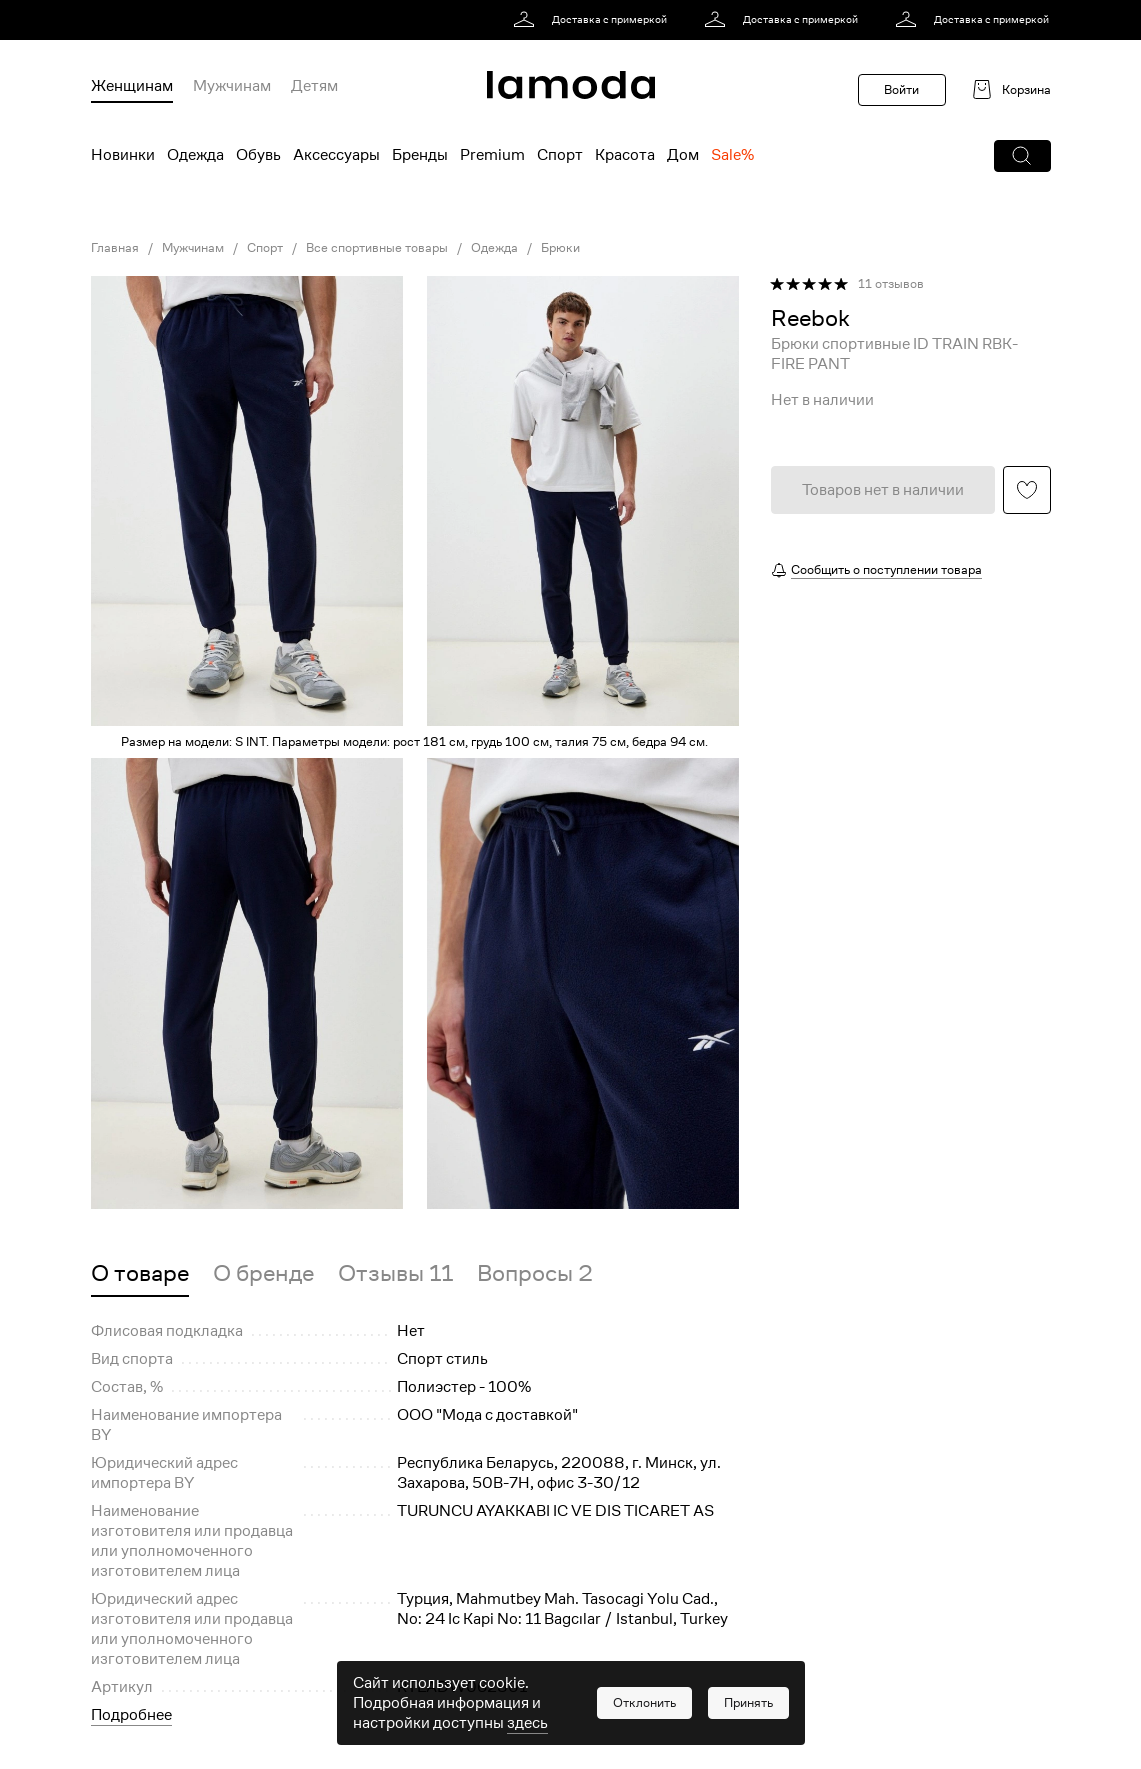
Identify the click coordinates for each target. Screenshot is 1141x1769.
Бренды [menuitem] (420, 155)
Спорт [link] (265, 248)
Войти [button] (901, 89)
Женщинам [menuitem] (132, 86)
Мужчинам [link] (193, 248)
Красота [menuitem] (625, 155)
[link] (593, 20)
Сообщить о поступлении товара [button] (886, 569)
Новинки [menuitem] (123, 155)
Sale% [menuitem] (732, 155)
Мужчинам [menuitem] (232, 86)
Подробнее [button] (131, 1715)
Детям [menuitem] (314, 86)
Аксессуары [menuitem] (336, 155)
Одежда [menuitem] (195, 155)
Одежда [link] (494, 248)
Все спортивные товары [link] (377, 248)
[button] (1022, 156)
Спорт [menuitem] (560, 155)
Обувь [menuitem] (258, 155)
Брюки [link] (560, 248)
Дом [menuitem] (683, 155)
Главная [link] (115, 248)
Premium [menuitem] (492, 155)
